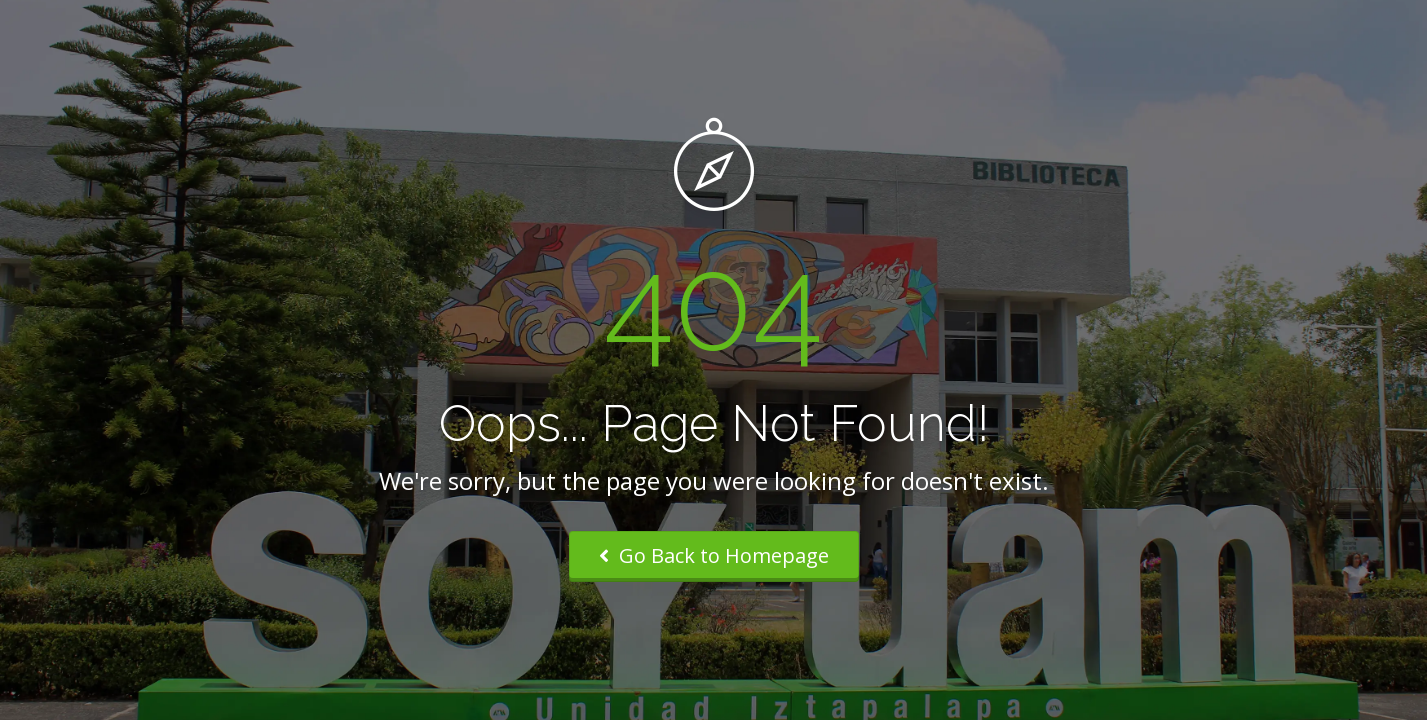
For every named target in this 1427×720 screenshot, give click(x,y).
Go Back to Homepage (714, 555)
